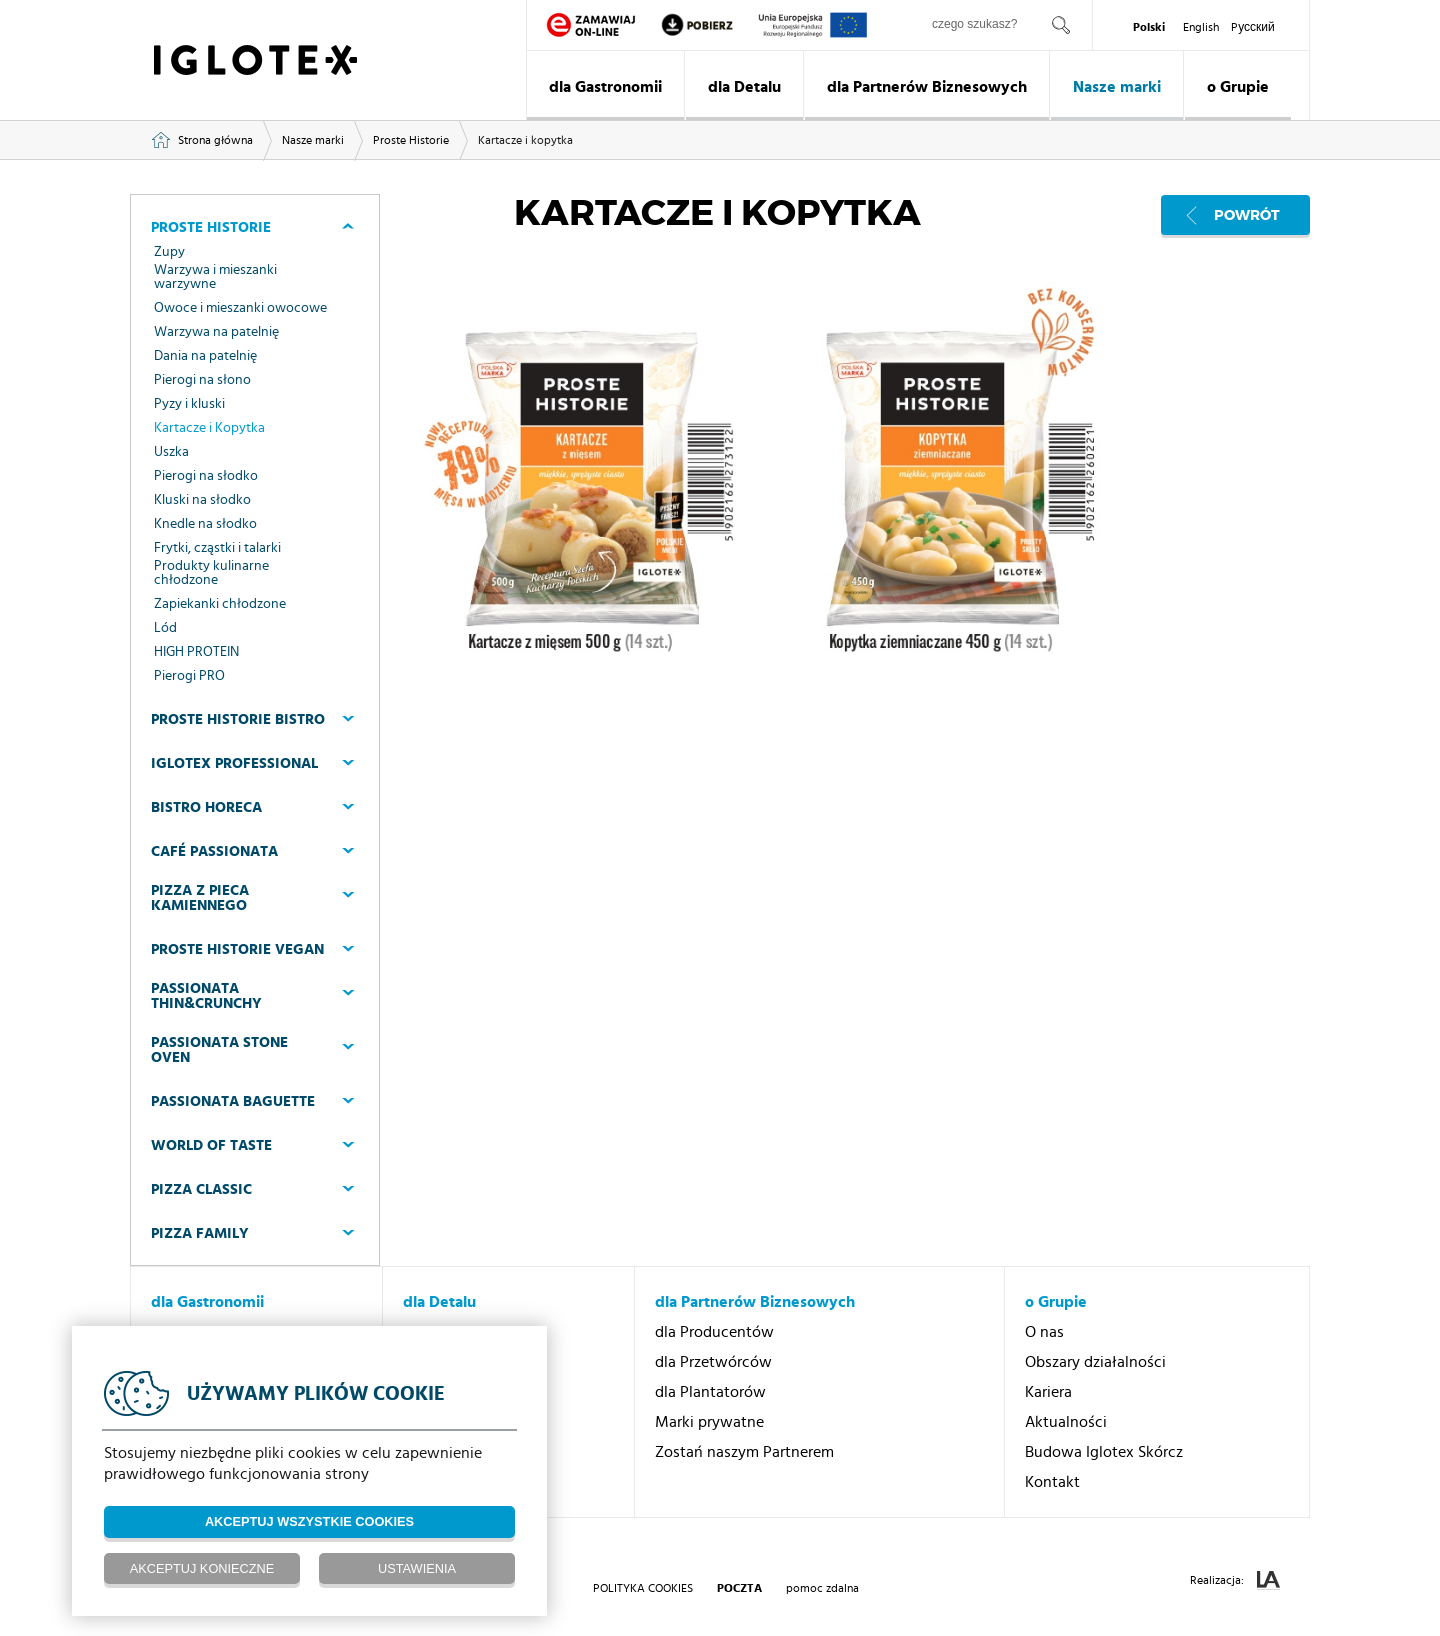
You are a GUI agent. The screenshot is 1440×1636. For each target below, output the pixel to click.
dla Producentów (714, 1332)
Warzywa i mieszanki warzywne (215, 277)
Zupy (169, 252)
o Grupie (1238, 87)
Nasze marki (1117, 87)
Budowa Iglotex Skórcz (1104, 1452)
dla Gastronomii (605, 87)
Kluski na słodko (202, 500)
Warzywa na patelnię (216, 332)
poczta (739, 1588)
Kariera (1048, 1392)
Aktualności (1066, 1422)
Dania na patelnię (205, 356)
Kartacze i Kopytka (209, 428)
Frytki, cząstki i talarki (217, 548)
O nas (1044, 1332)
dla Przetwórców (713, 1362)
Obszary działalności (1095, 1362)
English (1201, 27)
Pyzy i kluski (189, 404)
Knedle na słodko (205, 524)
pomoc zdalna (822, 1588)
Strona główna (215, 140)
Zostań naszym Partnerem (744, 1452)
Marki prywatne (709, 1422)
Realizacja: (1235, 1580)
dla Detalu (744, 87)
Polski (1149, 27)
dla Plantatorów (710, 1392)
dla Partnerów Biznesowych (927, 87)
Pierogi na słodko (206, 476)
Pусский (1253, 27)
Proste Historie (411, 140)
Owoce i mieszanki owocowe (240, 308)
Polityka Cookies (643, 1588)
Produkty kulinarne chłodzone (211, 573)
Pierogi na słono (202, 380)
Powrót (1247, 215)
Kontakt (1052, 1482)
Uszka (171, 452)
